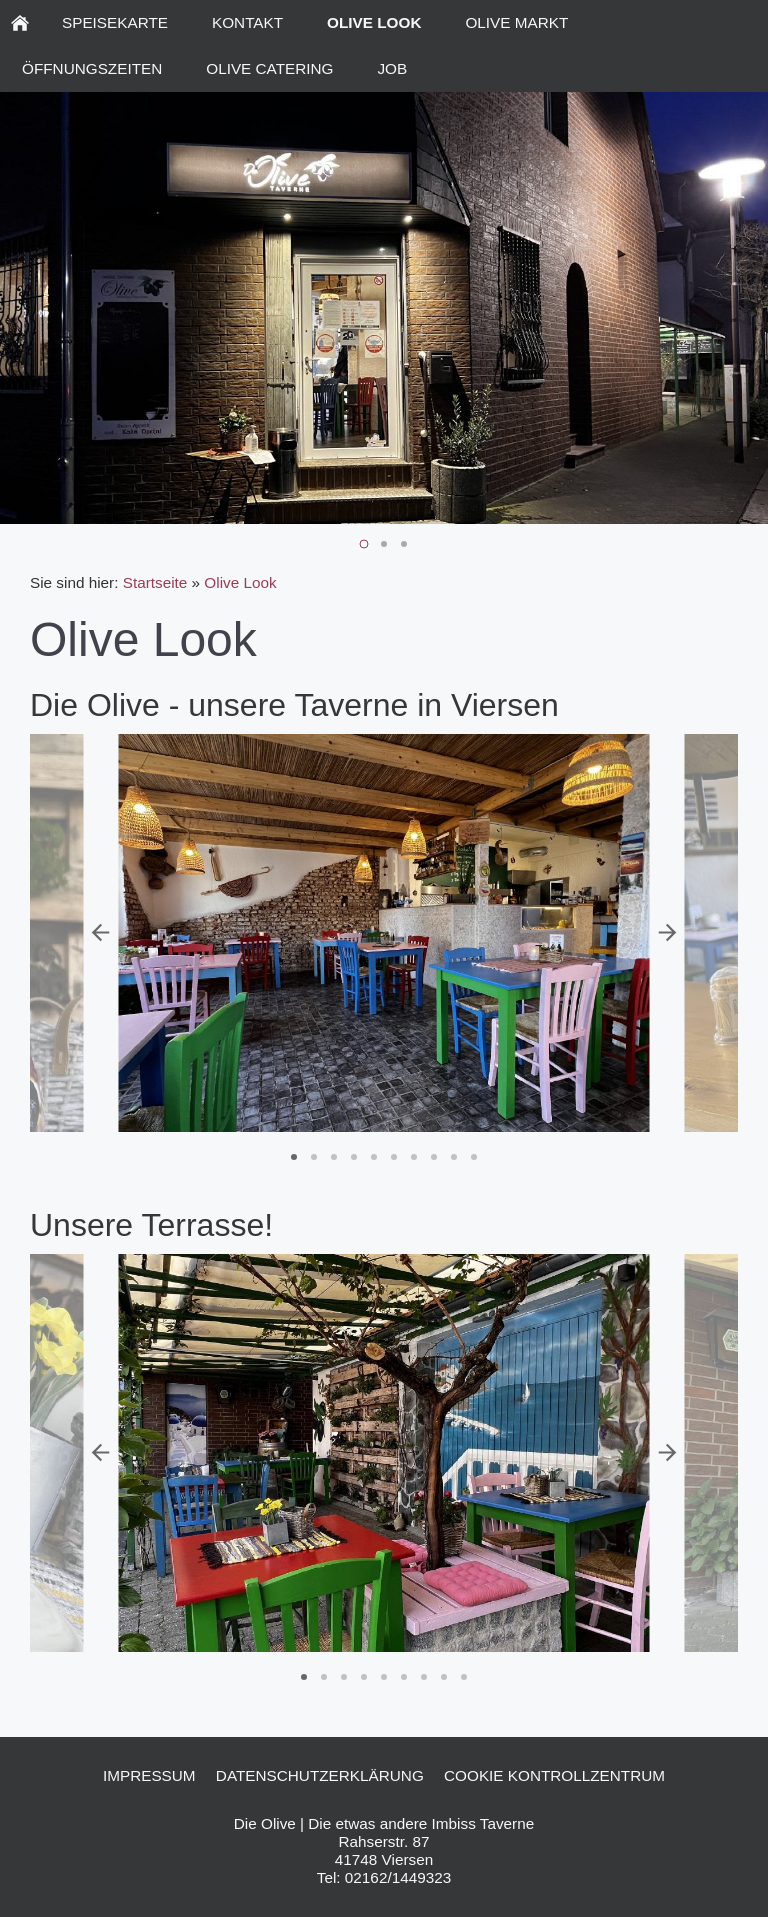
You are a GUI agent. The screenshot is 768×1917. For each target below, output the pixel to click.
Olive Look (240, 582)
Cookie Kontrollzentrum (554, 1775)
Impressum (149, 1775)
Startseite (155, 582)
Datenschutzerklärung (320, 1775)
